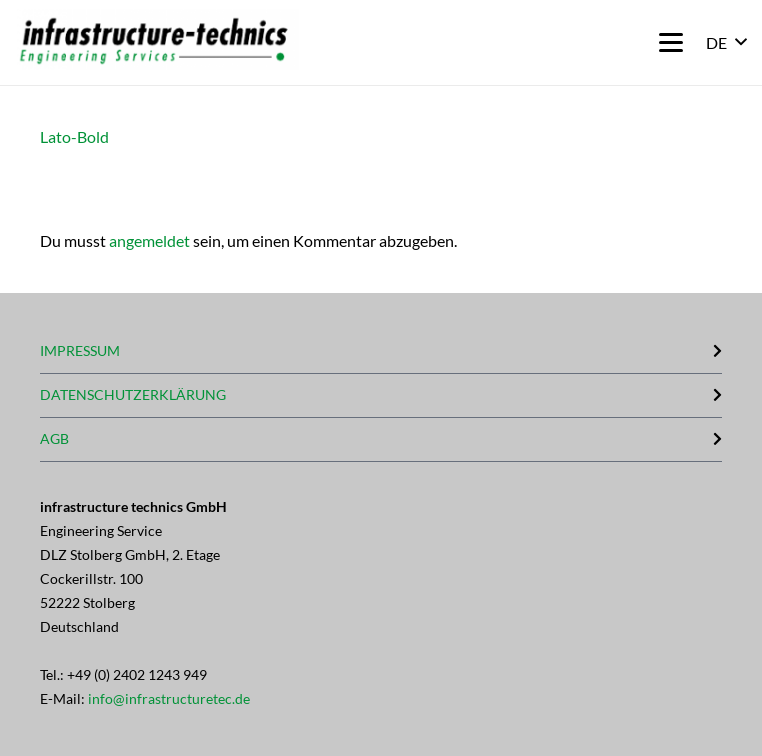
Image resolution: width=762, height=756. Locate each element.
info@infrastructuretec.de (169, 698)
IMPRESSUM (80, 350)
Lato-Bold (74, 136)
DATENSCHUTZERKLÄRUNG (133, 394)
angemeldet (149, 240)
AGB (54, 438)
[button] (671, 43)
